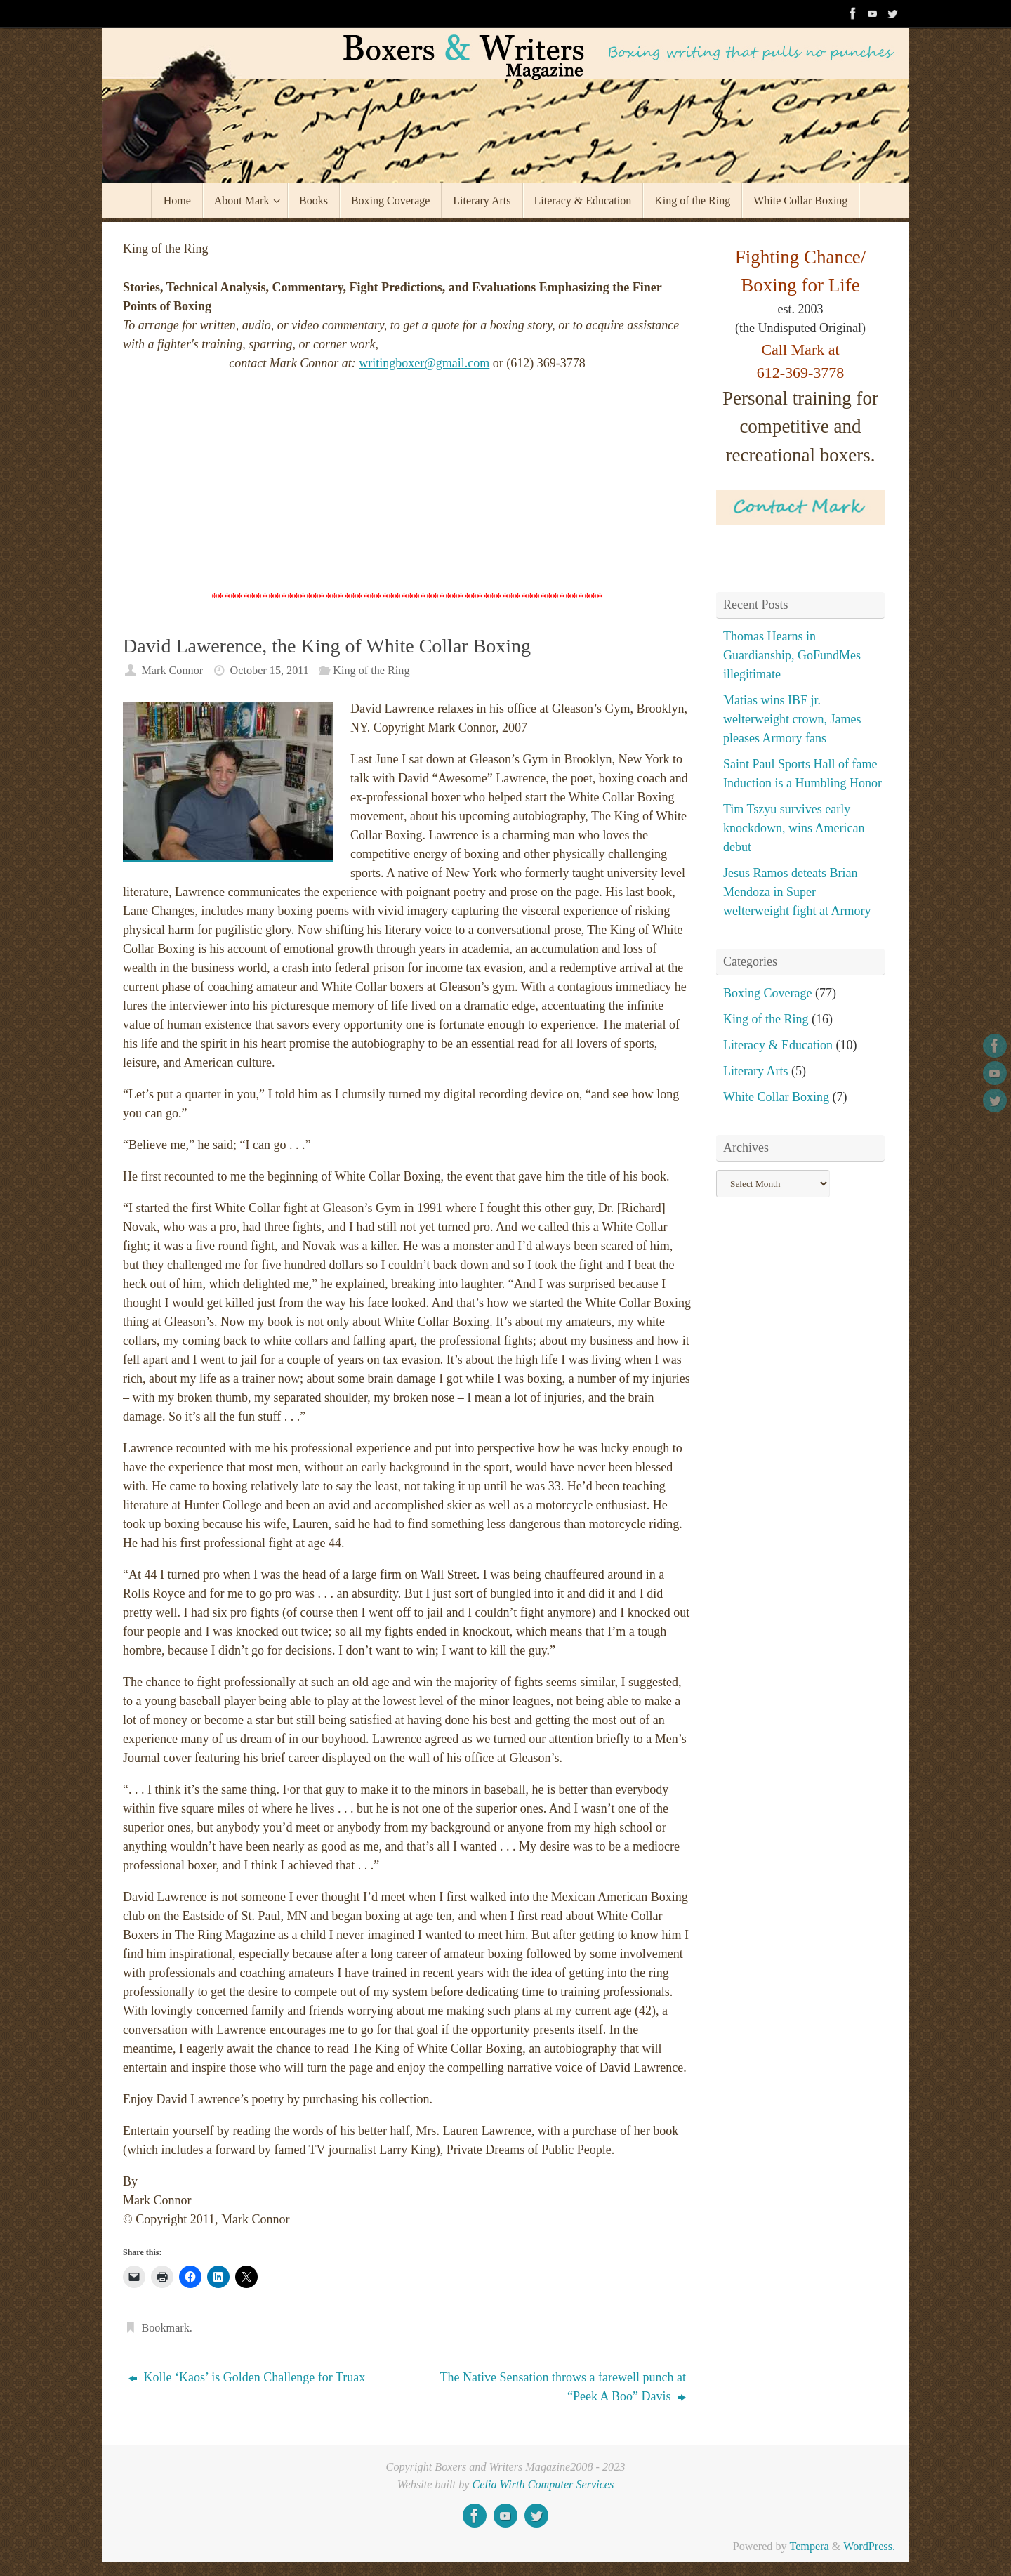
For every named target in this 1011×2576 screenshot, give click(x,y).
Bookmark (165, 2328)
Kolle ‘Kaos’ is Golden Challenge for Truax (246, 2377)
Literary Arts (755, 1071)
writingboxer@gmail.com (424, 363)
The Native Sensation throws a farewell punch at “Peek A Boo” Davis (563, 2386)
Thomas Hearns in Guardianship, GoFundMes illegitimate (792, 655)
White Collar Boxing (776, 1097)
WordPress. (869, 2546)
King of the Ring (371, 670)
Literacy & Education (778, 1045)
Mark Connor (172, 670)
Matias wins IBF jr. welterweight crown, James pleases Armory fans (792, 719)
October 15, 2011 (269, 670)
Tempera (808, 2546)
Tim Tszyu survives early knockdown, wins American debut (793, 828)
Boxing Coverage (767, 993)
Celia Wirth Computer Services (543, 2484)
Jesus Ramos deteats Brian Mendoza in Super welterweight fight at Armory (797, 892)
